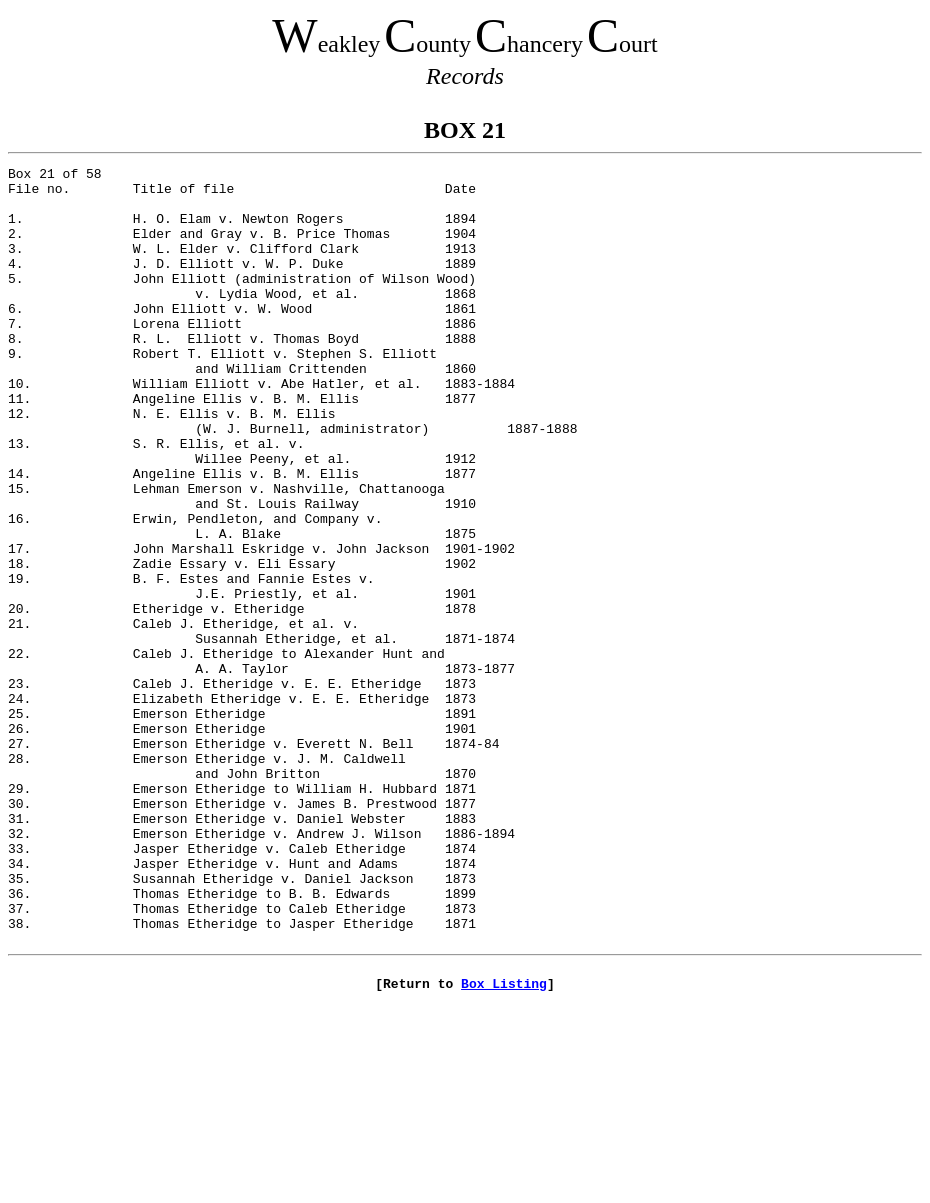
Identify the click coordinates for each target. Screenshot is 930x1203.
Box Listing (504, 1145)
